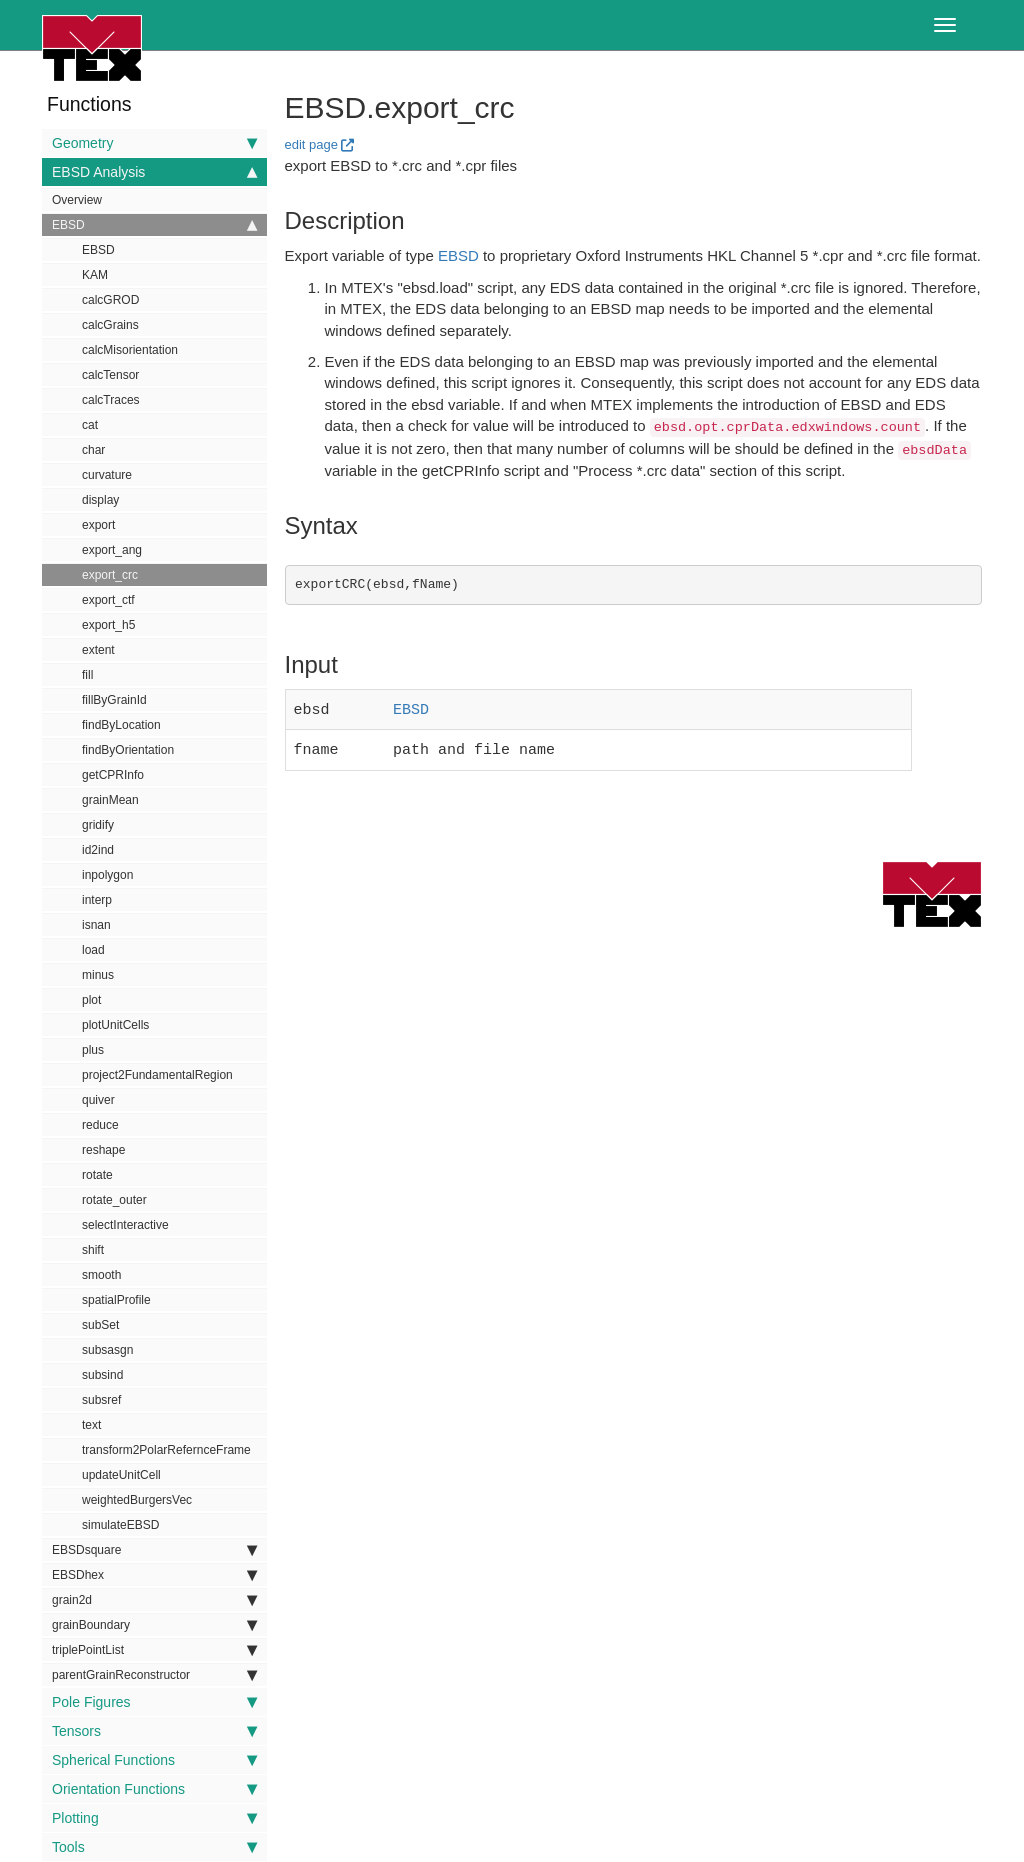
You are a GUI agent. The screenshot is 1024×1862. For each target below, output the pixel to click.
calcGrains (110, 325)
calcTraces (111, 400)
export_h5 (108, 625)
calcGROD (110, 300)
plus (93, 1050)
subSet (100, 1325)
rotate (97, 1175)
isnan (96, 925)
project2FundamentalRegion (157, 1075)
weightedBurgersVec (137, 1500)
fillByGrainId (114, 700)
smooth (101, 1275)
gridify (98, 825)
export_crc (110, 575)
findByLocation (121, 725)
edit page (312, 144)
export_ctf (108, 600)
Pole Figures (154, 1702)
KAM (95, 275)
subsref (101, 1400)
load (93, 950)
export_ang (112, 550)
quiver (98, 1100)
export (98, 525)
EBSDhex (154, 1575)
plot (91, 1000)
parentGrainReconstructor (154, 1675)
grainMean (110, 800)
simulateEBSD (120, 1525)
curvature (107, 475)
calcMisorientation (130, 350)
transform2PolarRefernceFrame (166, 1450)
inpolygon (107, 875)
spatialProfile (116, 1300)
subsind (102, 1375)
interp (97, 900)
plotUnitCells (115, 1025)
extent (98, 650)
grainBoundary (154, 1625)
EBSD (154, 225)
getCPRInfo (113, 775)
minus (98, 975)
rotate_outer (114, 1200)
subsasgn (107, 1350)
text (91, 1425)
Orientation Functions (154, 1789)
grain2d (154, 1600)
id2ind (98, 850)
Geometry (154, 143)
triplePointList (154, 1650)
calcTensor (110, 375)
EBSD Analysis (154, 172)
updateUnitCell (121, 1475)
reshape (103, 1150)
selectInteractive (125, 1225)
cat (90, 425)
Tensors (154, 1731)
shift (93, 1250)
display (100, 500)
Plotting (154, 1818)
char (93, 450)
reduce (100, 1125)
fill (87, 675)
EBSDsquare (154, 1550)
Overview (77, 200)
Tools (154, 1847)
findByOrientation (128, 750)
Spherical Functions (154, 1760)
